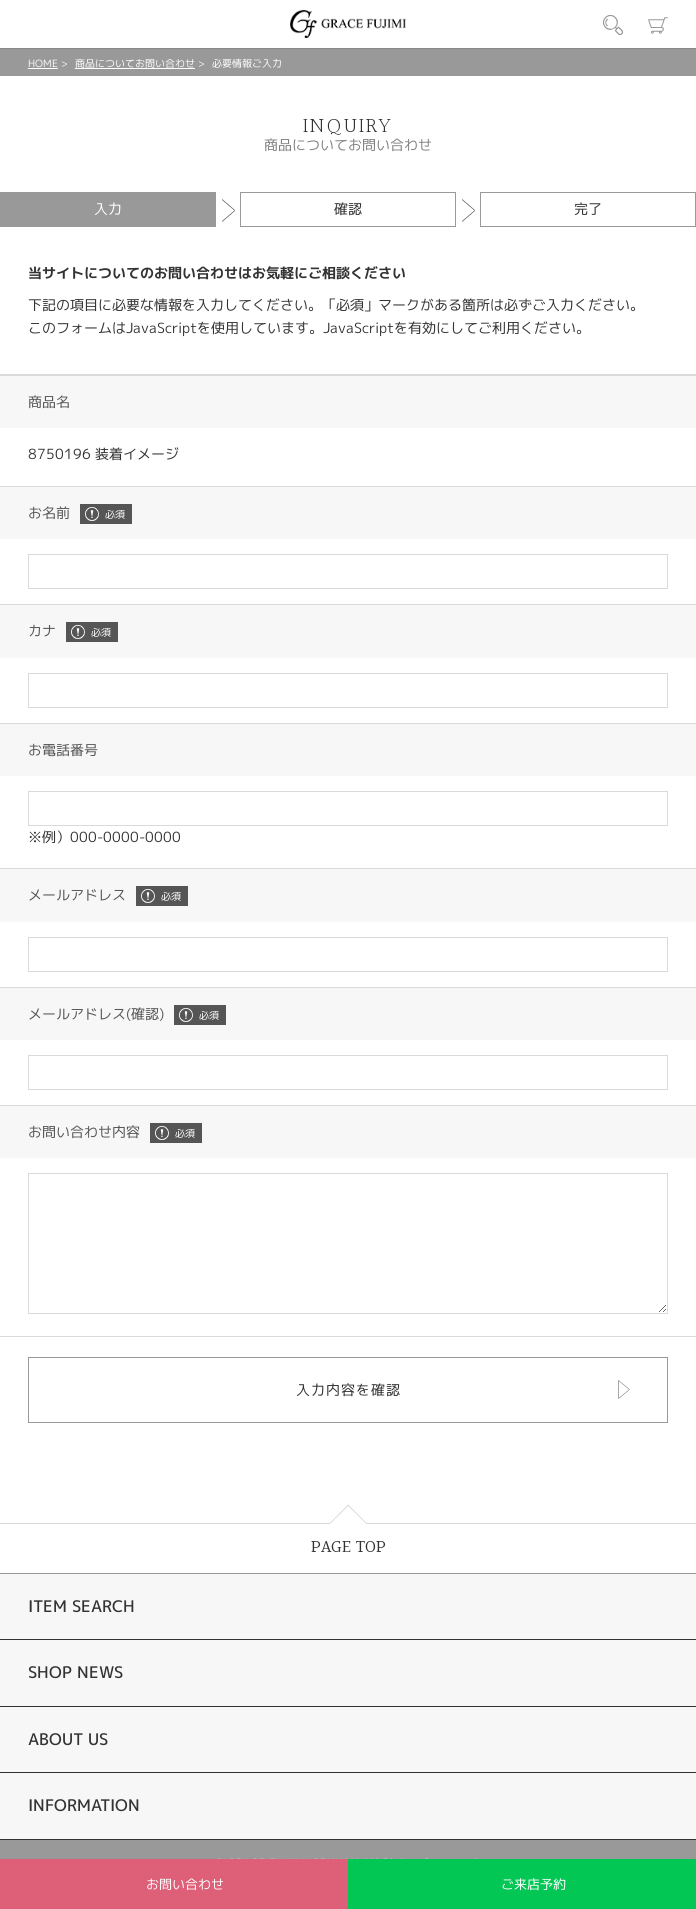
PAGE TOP (348, 1574)
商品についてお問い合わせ (135, 63)
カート (658, 25)
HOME (43, 63)
